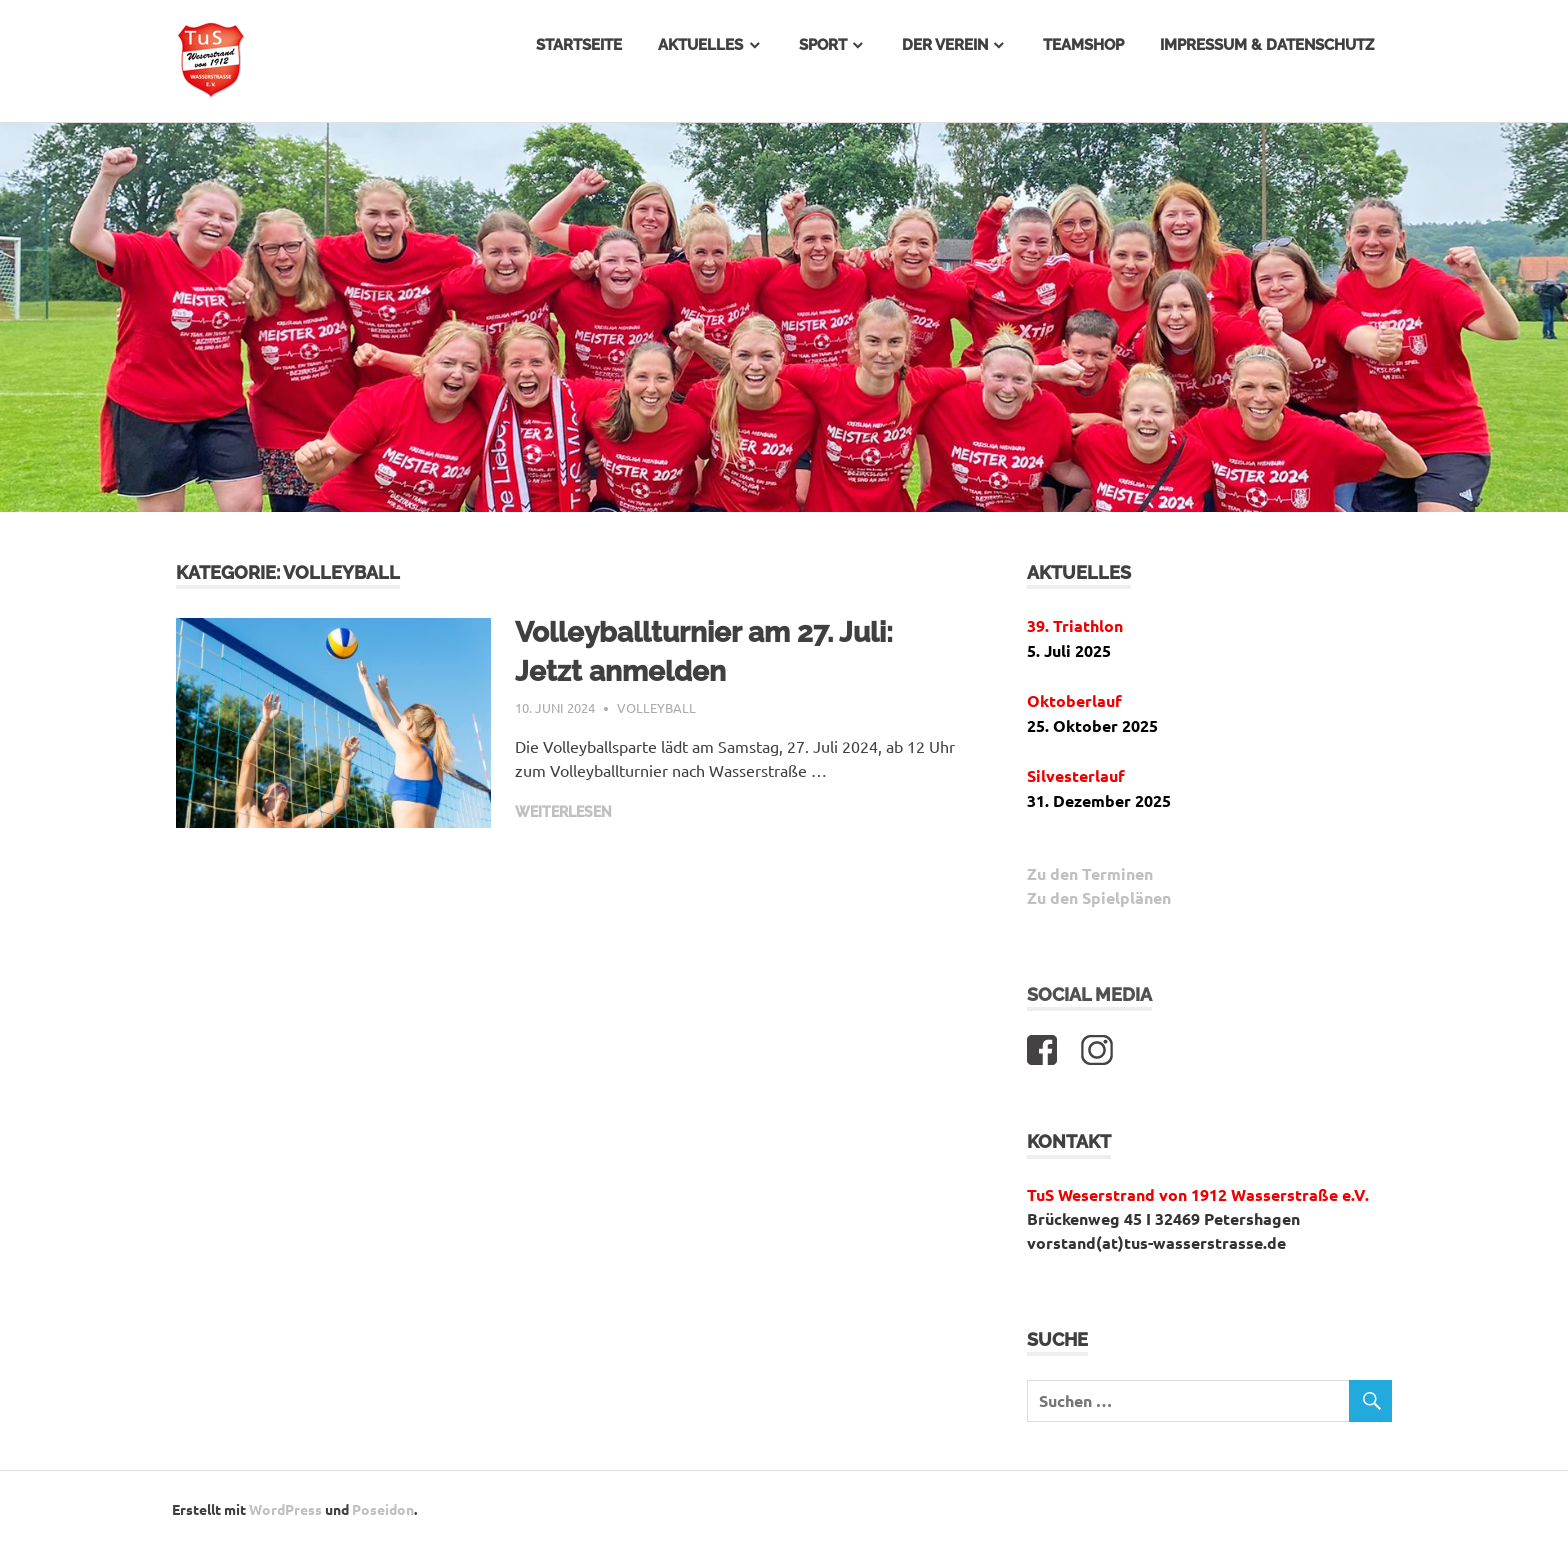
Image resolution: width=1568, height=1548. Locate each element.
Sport (823, 45)
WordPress (285, 1509)
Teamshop (1083, 45)
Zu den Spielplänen (1099, 897)
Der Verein (945, 45)
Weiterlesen (563, 812)
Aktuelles (700, 45)
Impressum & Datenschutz (1267, 45)
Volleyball (656, 707)
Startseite (579, 45)
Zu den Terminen (1090, 873)
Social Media (1089, 994)
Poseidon (383, 1509)
